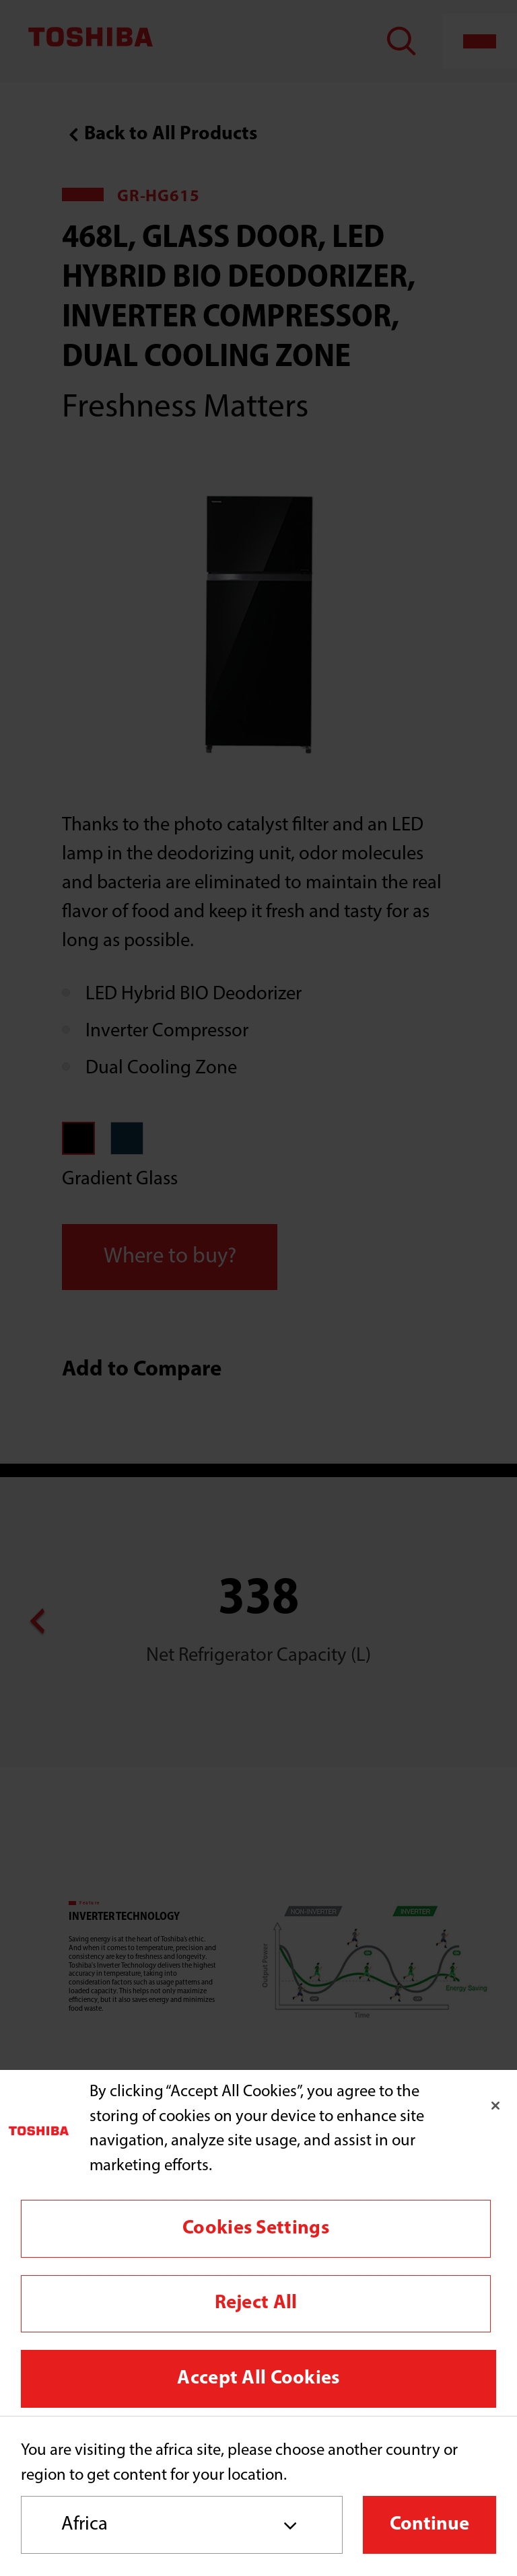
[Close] (495, 2105)
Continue (429, 2524)
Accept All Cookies (258, 2378)
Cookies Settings (255, 2228)
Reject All (256, 2303)
